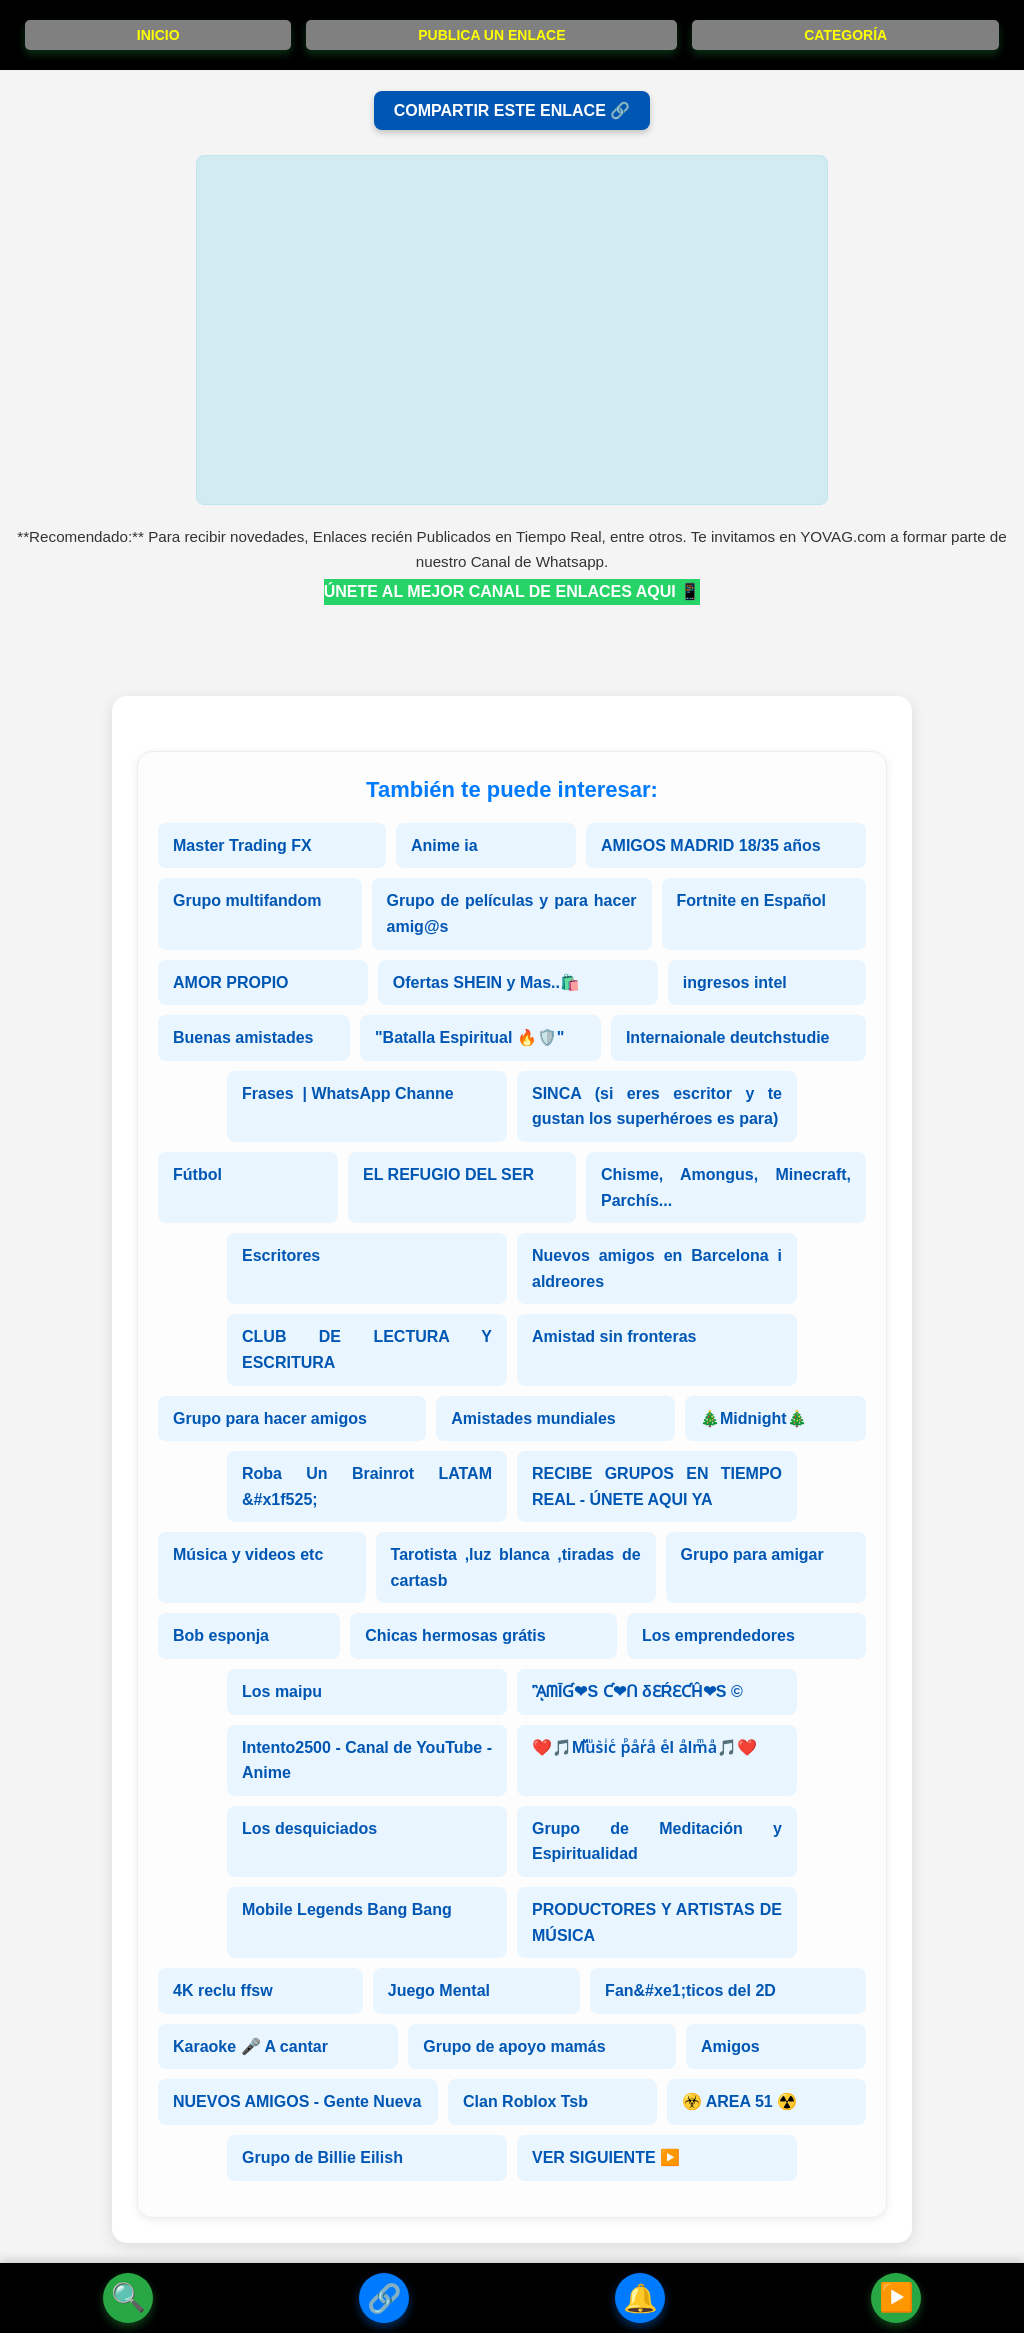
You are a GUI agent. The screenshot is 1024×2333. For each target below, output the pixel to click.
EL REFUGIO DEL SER (448, 1174)
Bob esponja (221, 1635)
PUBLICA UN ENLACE (491, 35)
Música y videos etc (248, 1554)
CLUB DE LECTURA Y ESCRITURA (367, 1349)
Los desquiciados (309, 1828)
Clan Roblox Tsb (525, 2101)
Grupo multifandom (247, 900)
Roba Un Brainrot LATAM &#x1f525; (367, 1486)
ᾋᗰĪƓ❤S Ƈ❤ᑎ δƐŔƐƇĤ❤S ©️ (637, 1691)
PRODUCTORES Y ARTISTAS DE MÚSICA (657, 1922)
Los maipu (282, 1691)
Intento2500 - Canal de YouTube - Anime (367, 1760)
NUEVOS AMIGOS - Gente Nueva (297, 2101)
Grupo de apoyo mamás (514, 2046)
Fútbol (197, 1174)
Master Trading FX (242, 845)
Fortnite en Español (751, 900)
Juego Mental (439, 1990)
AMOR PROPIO (231, 982)
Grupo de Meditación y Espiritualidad (657, 1841)
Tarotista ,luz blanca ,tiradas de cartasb (516, 1567)
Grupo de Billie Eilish (322, 2157)
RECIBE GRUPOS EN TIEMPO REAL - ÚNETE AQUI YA (657, 1486)
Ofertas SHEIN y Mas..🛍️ (486, 982)
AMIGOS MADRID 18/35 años (711, 845)
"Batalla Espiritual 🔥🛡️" (469, 1037)
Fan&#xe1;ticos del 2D (690, 1990)
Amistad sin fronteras (614, 1336)
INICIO (158, 35)
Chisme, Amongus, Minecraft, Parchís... (726, 1187)
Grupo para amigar (752, 1554)
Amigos (730, 2046)
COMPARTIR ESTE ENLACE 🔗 (512, 110)
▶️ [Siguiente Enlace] (896, 2297)
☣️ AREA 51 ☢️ (739, 2101)
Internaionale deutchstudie (728, 1037)
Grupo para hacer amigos (270, 1418)
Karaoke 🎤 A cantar (250, 2046)
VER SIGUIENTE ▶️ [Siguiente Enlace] (606, 2157)
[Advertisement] (512, 330)
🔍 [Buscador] (128, 2297)
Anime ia (444, 845)
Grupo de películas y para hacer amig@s (512, 913)
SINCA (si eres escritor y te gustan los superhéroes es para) (657, 1106)
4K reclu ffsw (223, 1990)
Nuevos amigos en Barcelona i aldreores (657, 1268)
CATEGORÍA (845, 35)
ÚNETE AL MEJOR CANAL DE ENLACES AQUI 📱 (512, 591)
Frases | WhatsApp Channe (348, 1093)
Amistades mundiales (533, 1418)
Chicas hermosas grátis (455, 1635)
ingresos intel (735, 982)
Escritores (281, 1255)
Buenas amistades (243, 1037)
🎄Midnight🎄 (753, 1418)
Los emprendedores (718, 1635)
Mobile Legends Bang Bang (347, 1909)
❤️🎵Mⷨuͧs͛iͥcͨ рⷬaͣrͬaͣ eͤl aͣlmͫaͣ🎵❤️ (644, 1747)
